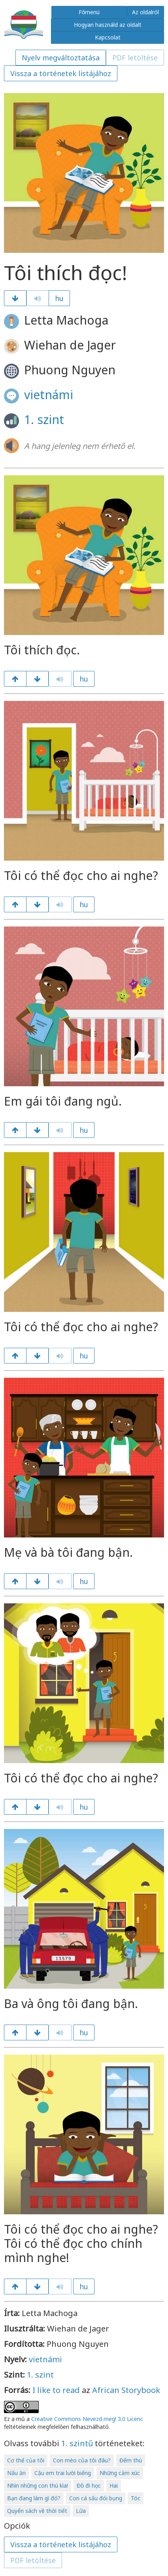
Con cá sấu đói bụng (95, 2498)
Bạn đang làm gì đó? (33, 2498)
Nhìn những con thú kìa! (37, 2485)
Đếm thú (130, 2460)
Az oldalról (145, 12)
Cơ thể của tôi (25, 2460)
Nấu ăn (16, 2473)
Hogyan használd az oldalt (108, 24)
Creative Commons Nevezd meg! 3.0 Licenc (87, 2419)
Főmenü (89, 12)
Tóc (135, 2498)
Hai (113, 2485)
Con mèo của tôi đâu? (82, 2460)
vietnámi (48, 395)
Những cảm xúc (120, 2473)
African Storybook (126, 2390)
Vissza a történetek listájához (60, 73)
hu (59, 298)
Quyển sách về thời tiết (37, 2510)
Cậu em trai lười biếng (62, 2473)
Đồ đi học (89, 2485)
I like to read (56, 2390)
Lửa (81, 2510)
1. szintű (77, 2443)
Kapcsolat (108, 37)
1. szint (44, 419)
